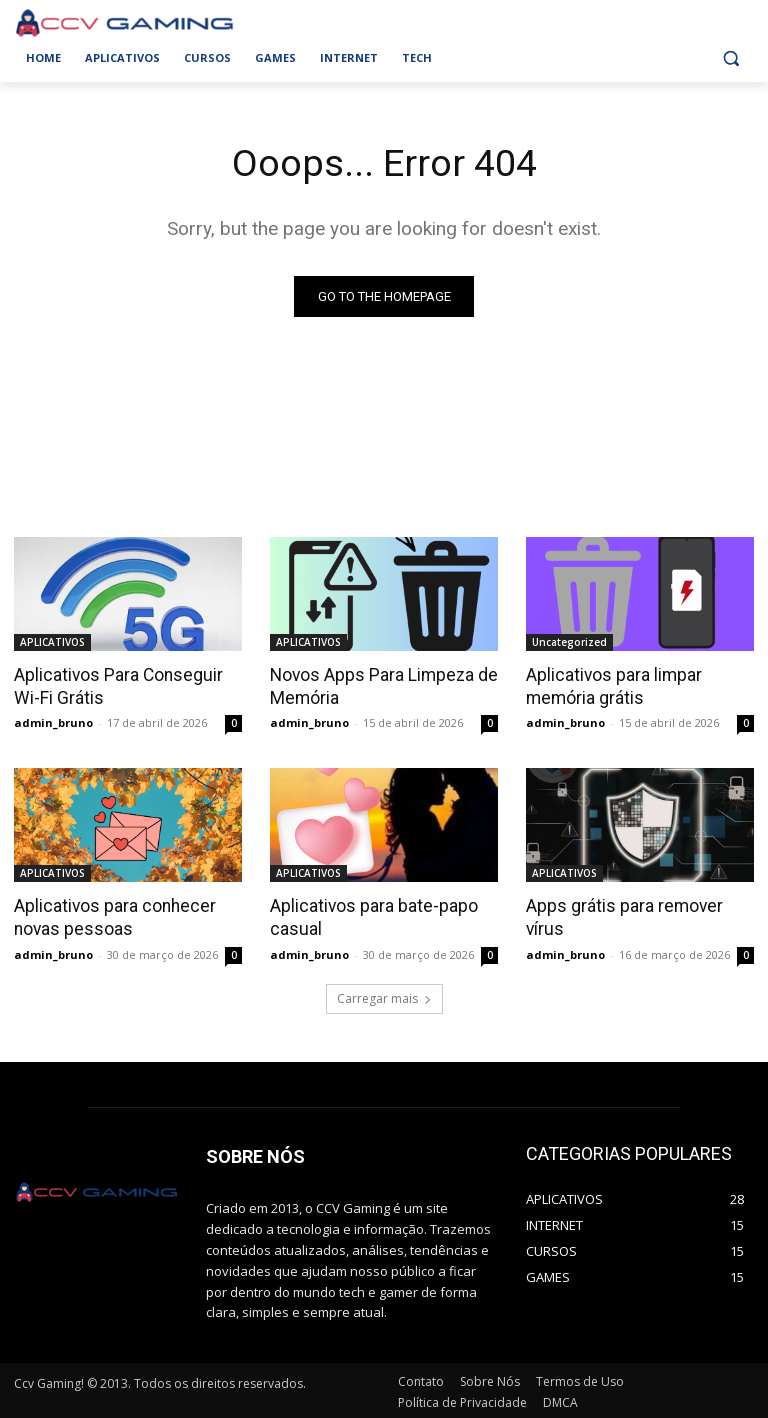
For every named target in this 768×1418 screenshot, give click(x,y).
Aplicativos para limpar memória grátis (611, 686)
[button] (730, 58)
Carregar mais (384, 996)
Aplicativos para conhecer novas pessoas (111, 916)
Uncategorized (569, 642)
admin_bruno (53, 721)
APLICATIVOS (52, 642)
